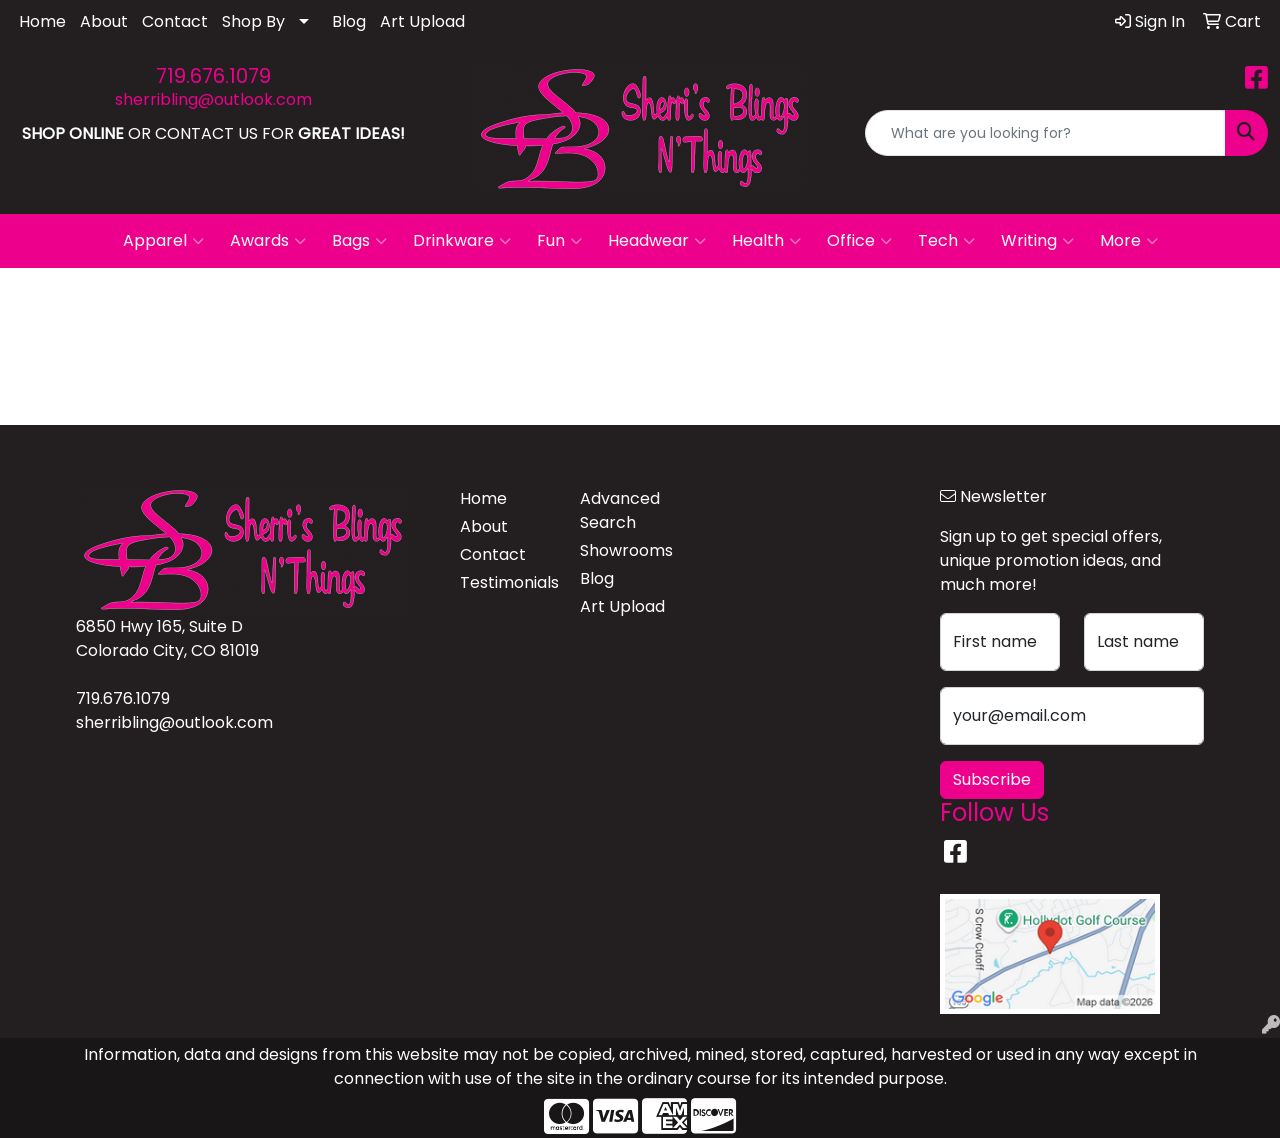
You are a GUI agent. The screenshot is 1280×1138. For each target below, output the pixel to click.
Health (766, 241)
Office (859, 241)
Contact (175, 21)
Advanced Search (620, 510)
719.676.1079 (213, 76)
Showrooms (626, 550)
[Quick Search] (1045, 133)
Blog (349, 21)
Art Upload (422, 21)
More (1129, 241)
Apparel (163, 241)
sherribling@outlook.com (213, 99)
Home (42, 21)
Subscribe (992, 779)
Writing (1037, 241)
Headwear (657, 241)
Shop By (253, 21)
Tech (946, 241)
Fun (559, 241)
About (104, 21)
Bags (359, 241)
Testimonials (508, 582)
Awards (268, 241)
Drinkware (462, 241)
